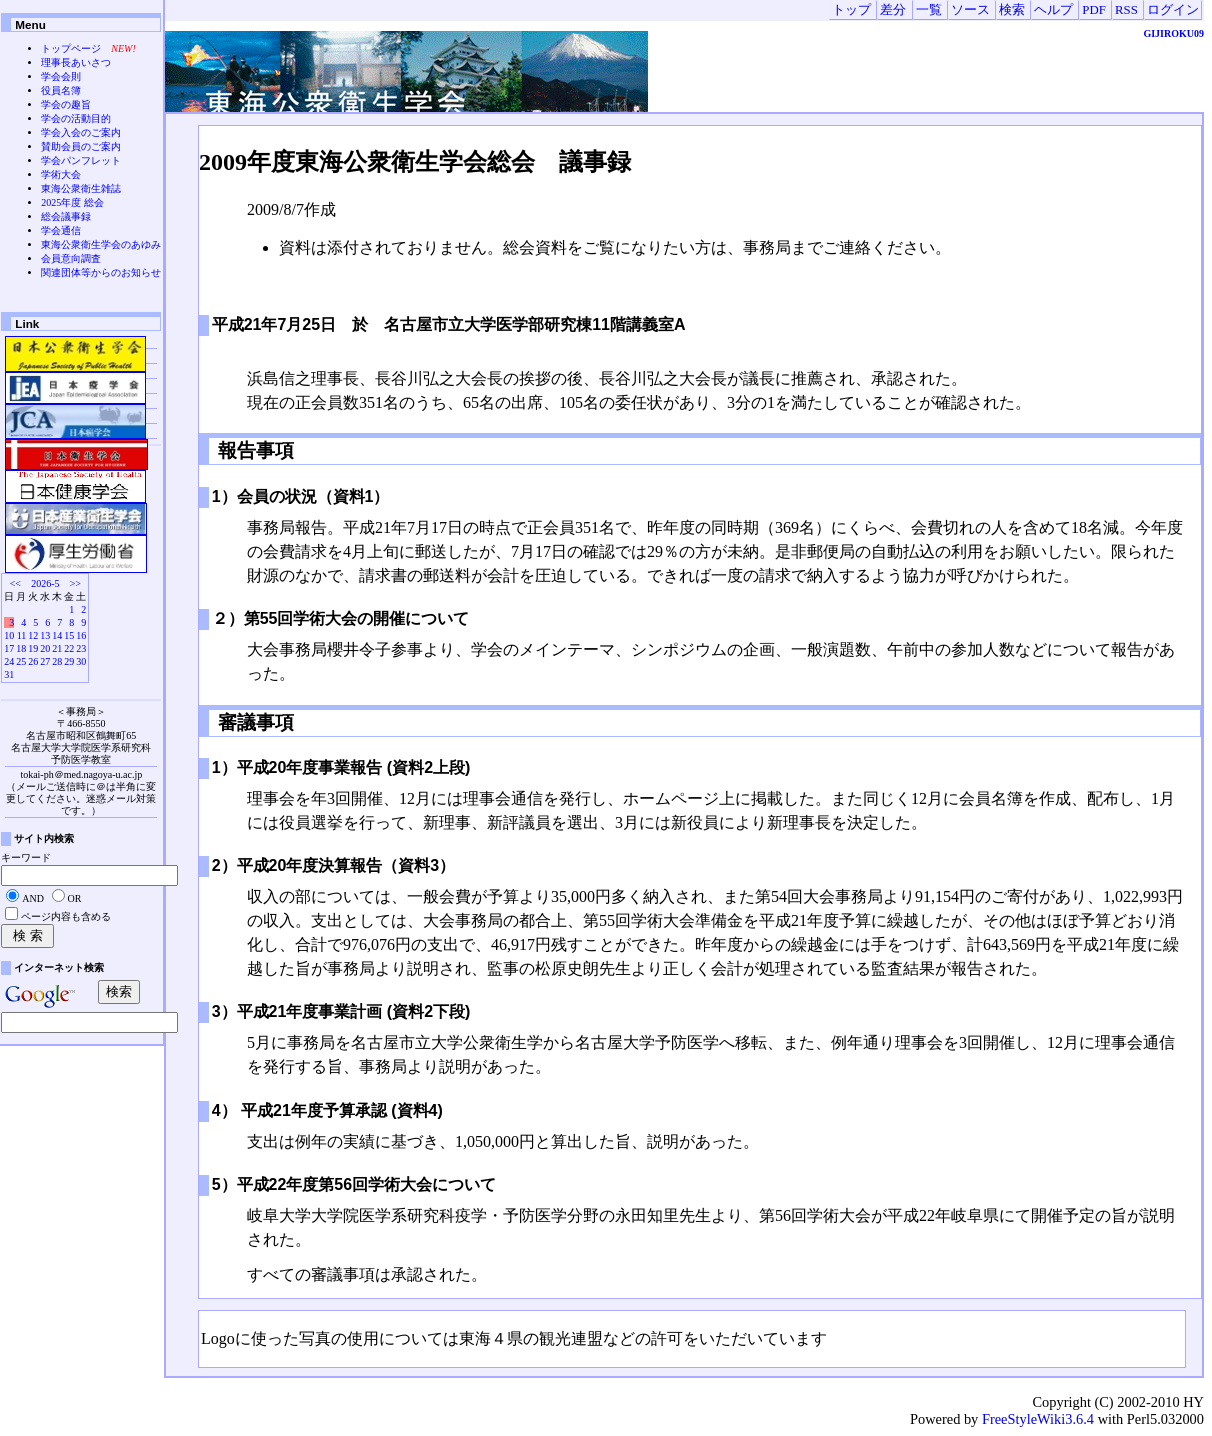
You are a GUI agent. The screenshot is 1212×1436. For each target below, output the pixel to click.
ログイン (1173, 10)
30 (81, 661)
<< (15, 583)
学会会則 (61, 76)
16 (81, 635)
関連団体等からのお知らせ (101, 272)
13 (45, 635)
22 (69, 648)
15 (69, 635)
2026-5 (45, 583)
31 (9, 674)
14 (57, 635)
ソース (970, 10)
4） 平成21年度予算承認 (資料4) (327, 1110)
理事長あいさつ (76, 62)
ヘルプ (1053, 10)
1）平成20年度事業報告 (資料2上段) (341, 767)
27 (45, 661)
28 (57, 661)
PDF (1093, 10)
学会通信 (61, 230)
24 (9, 661)
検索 (1012, 10)
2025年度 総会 (72, 202)
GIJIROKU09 (1173, 33)
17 (9, 648)
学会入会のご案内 (81, 132)
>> (75, 583)
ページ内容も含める (66, 916)
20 (45, 648)
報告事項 (253, 450)
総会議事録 (66, 216)
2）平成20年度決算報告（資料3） (334, 865)
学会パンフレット (81, 160)
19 (33, 648)
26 (33, 661)
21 (57, 648)
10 (9, 635)
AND (33, 898)
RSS (1126, 10)
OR (75, 898)
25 (21, 661)
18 (21, 648)
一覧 (929, 10)
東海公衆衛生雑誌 (81, 188)
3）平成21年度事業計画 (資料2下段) (341, 1011)
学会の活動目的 (76, 118)
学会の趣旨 (66, 104)
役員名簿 (61, 90)
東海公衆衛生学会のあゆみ (101, 244)
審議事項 (253, 722)
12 (33, 635)
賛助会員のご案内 (81, 146)
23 (81, 648)
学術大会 (61, 174)
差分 (893, 10)
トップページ (71, 48)
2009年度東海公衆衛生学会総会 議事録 (415, 162)
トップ (851, 10)
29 (69, 661)
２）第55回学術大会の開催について (341, 618)
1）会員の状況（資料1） (301, 496)
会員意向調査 (71, 258)
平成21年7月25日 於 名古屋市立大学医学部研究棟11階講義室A (456, 324)
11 (22, 635)
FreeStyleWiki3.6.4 (1038, 1419)
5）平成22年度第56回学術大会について (354, 1184)
